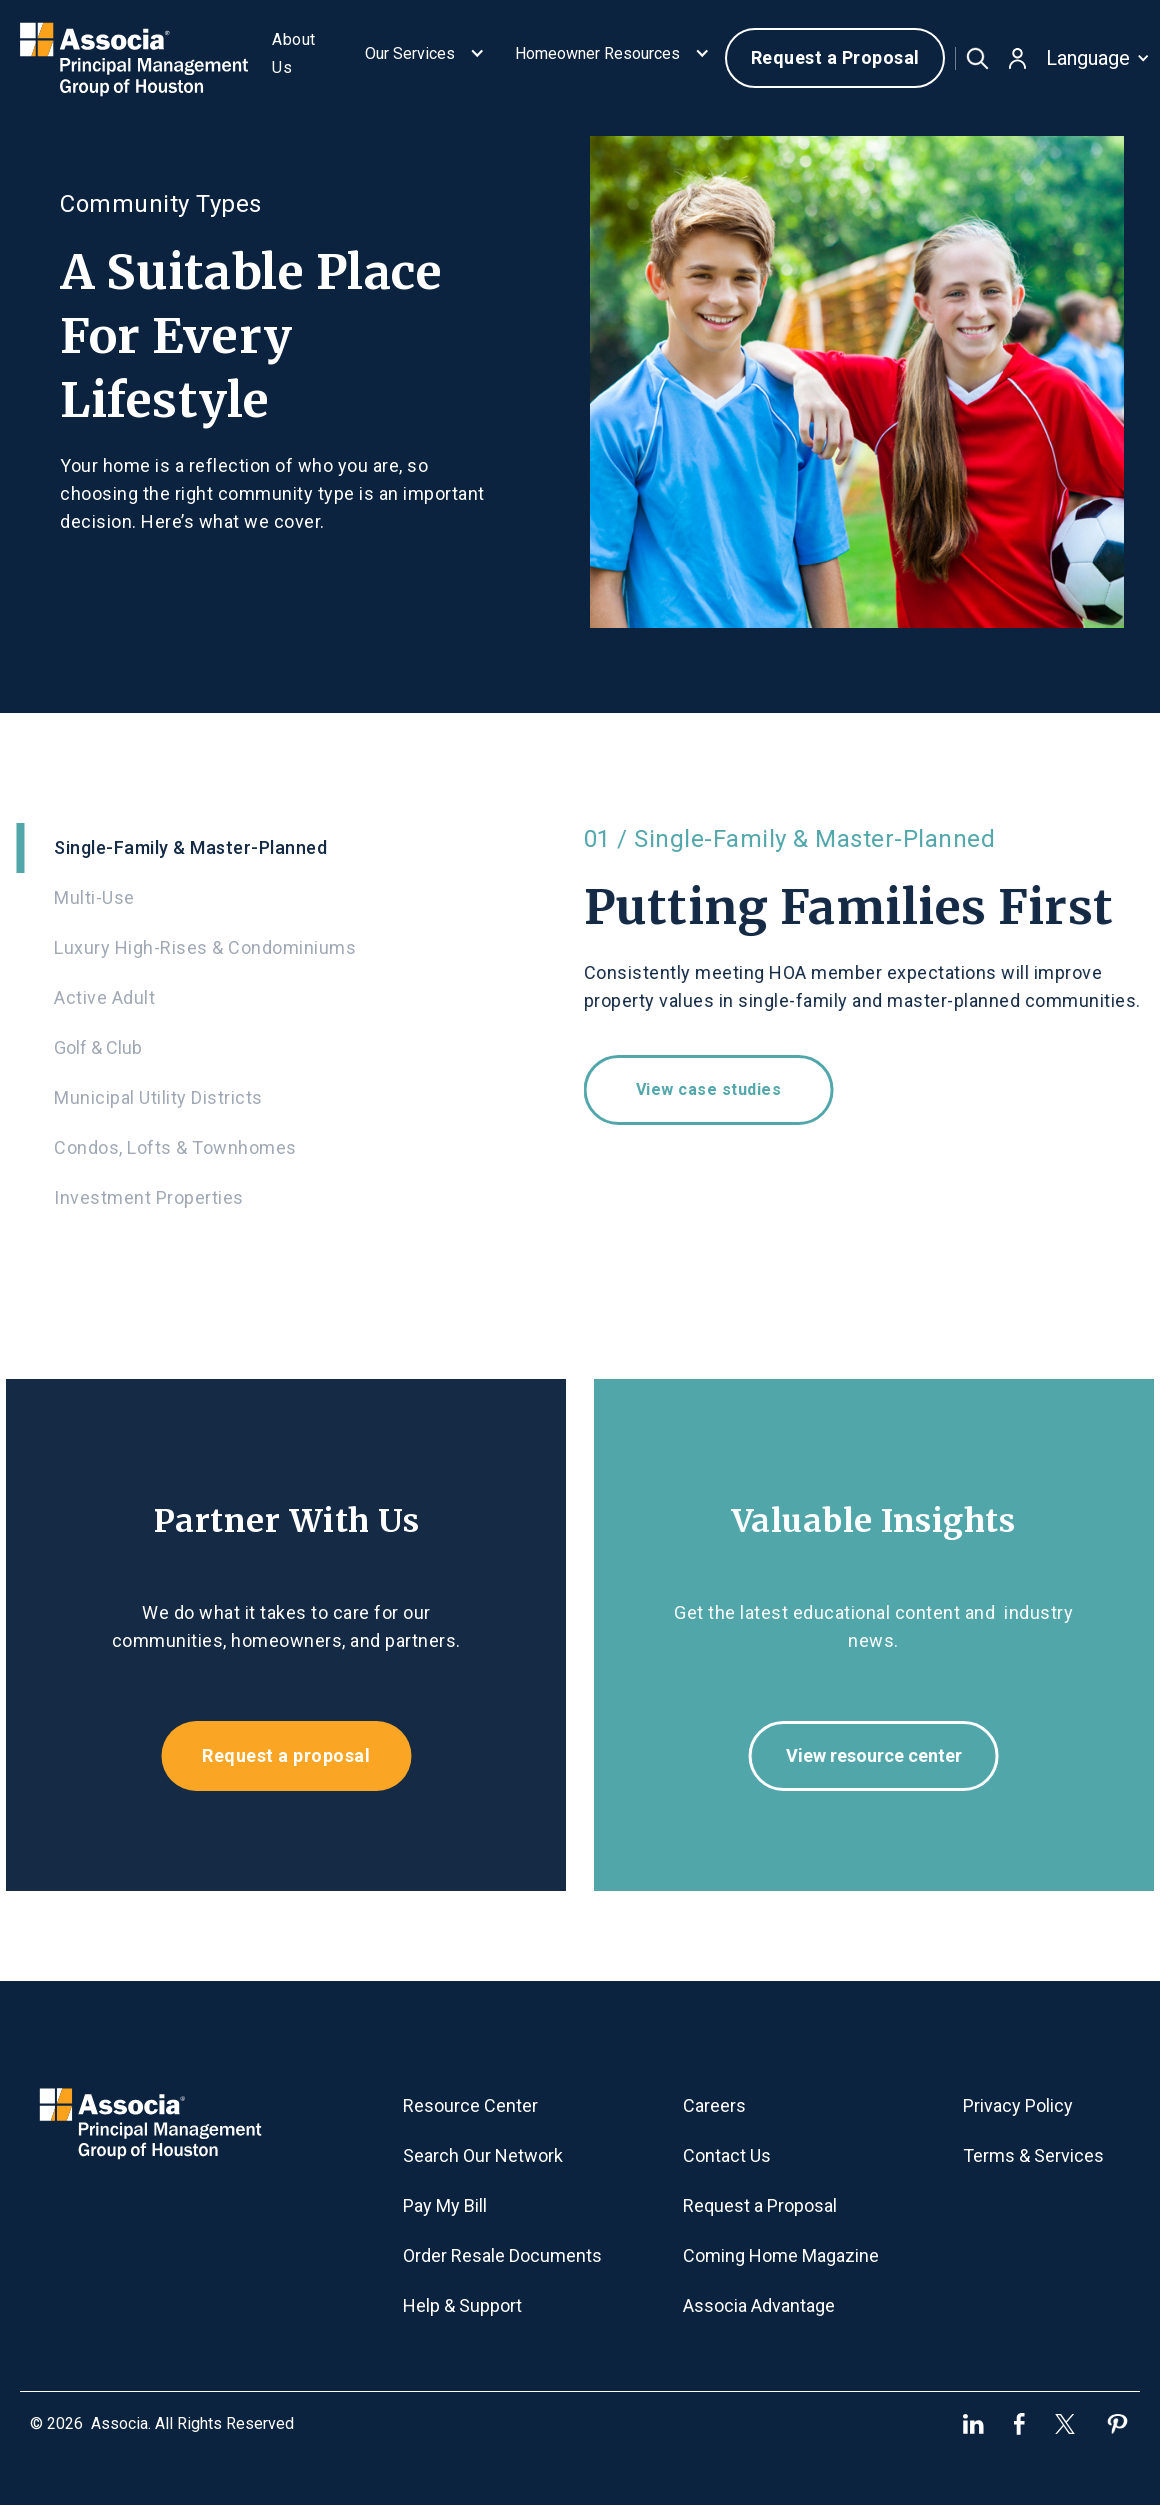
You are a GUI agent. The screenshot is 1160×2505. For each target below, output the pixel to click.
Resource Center (470, 2105)
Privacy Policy (1018, 2105)
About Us (294, 53)
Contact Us (727, 2155)
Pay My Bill (445, 2205)
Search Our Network (483, 2155)
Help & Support (462, 2305)
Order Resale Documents (502, 2255)
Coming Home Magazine (781, 2255)
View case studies (723, 1089)
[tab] (282, 848)
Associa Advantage (759, 2305)
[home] (133, 57)
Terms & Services (1033, 2155)
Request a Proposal (835, 57)
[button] (425, 58)
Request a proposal (272, 1755)
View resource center (888, 1755)
